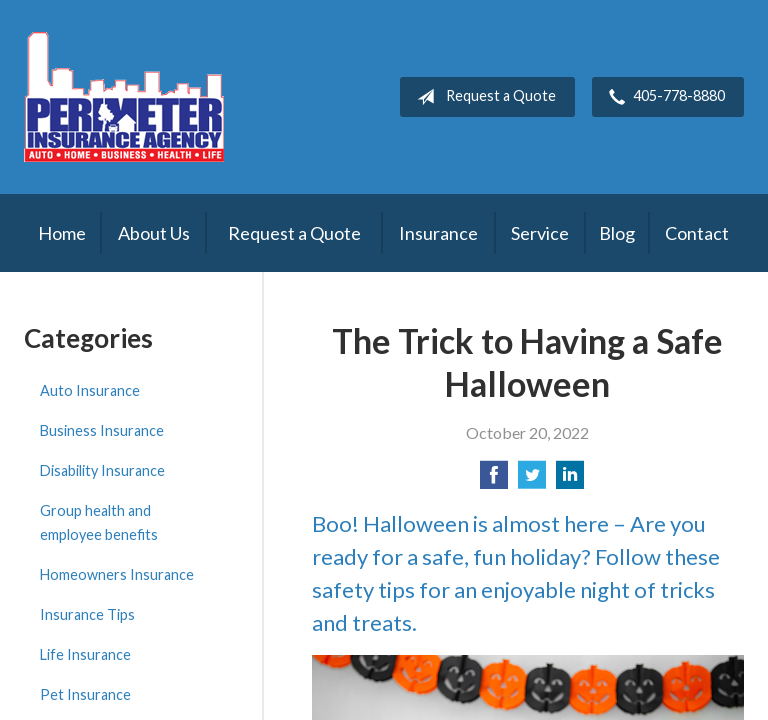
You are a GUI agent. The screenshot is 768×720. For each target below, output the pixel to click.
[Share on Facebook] (494, 480)
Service (540, 233)
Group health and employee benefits (99, 522)
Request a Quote (482, 97)
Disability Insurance (102, 470)
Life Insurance (85, 654)
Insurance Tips (87, 614)
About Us (154, 233)
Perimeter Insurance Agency (124, 97)
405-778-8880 (663, 97)
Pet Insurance (85, 694)
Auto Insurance (90, 390)
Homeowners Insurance (117, 574)
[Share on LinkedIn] (570, 480)
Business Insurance (102, 430)
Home (62, 233)
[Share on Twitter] (532, 480)
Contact (697, 233)
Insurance (438, 233)
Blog (617, 233)
